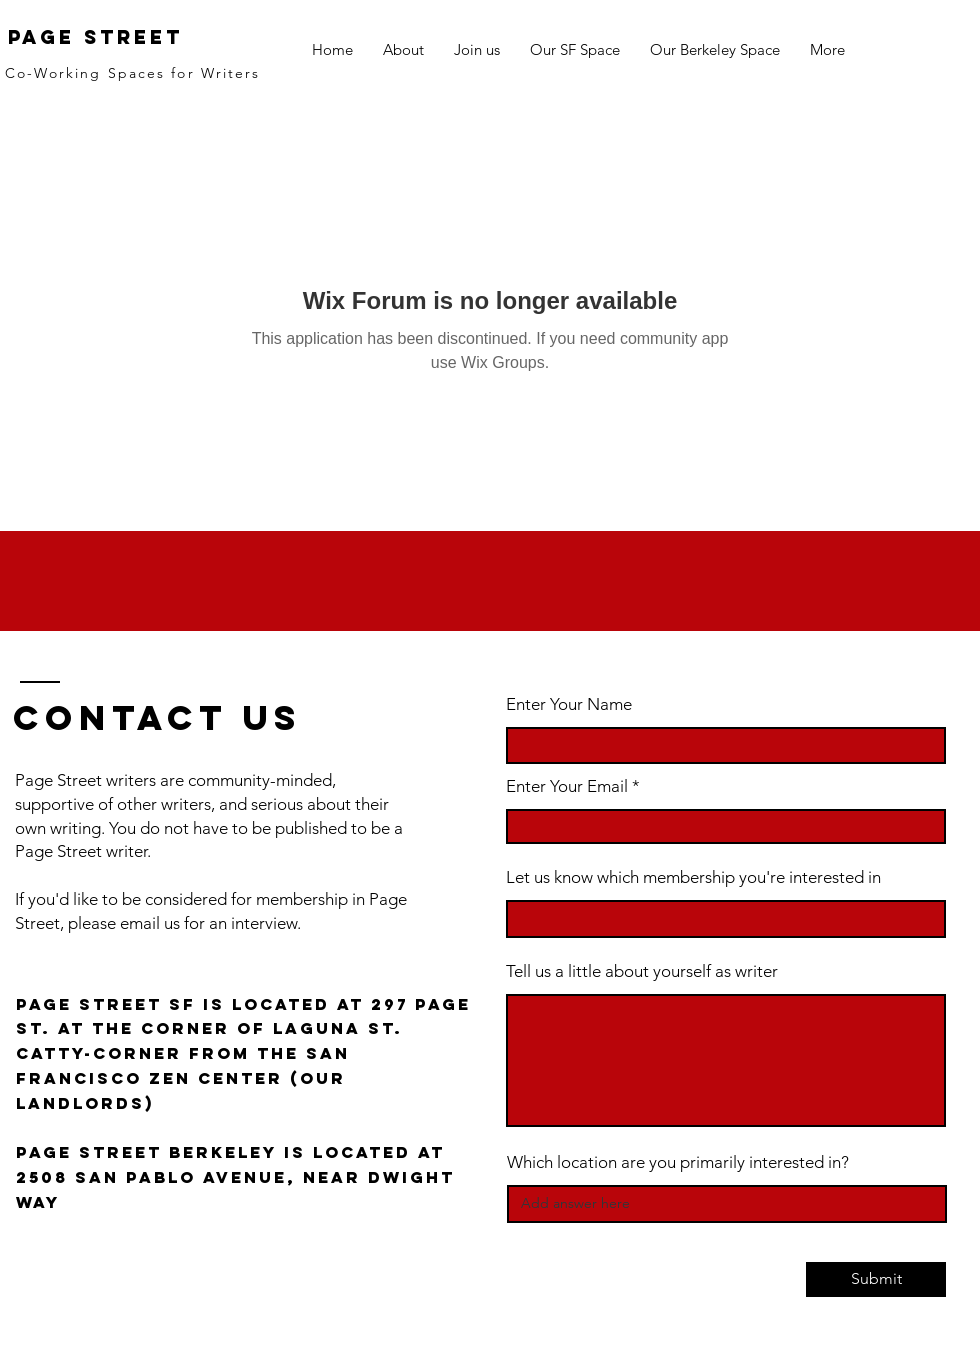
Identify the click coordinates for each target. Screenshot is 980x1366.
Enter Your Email (567, 786)
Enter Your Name (569, 704)
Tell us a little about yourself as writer (642, 971)
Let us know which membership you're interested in (693, 877)
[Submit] (876, 1279)
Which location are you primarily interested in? (678, 1162)
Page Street (95, 37)
